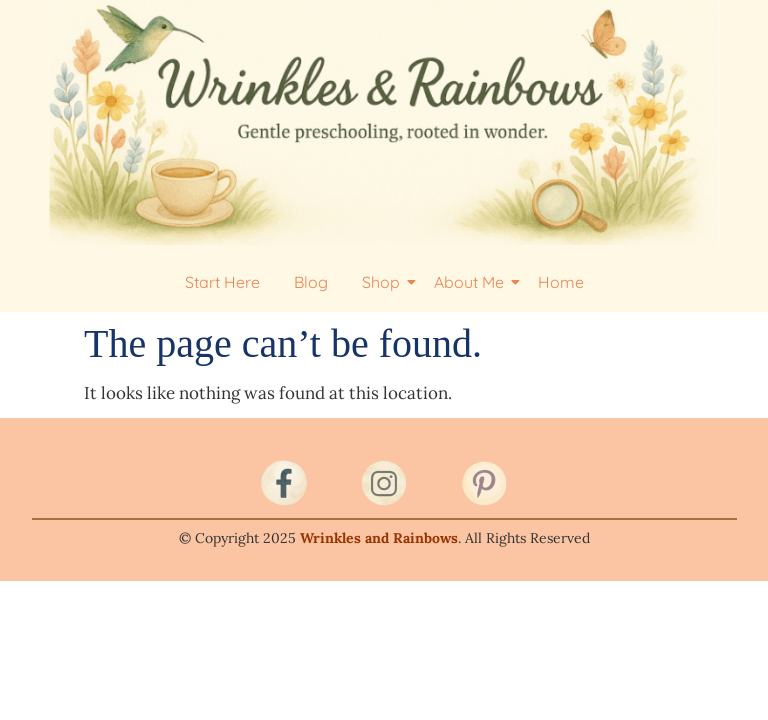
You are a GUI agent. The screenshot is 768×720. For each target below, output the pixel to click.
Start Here (222, 282)
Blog (311, 282)
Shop (384, 282)
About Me (472, 282)
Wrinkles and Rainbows (379, 538)
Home (561, 282)
